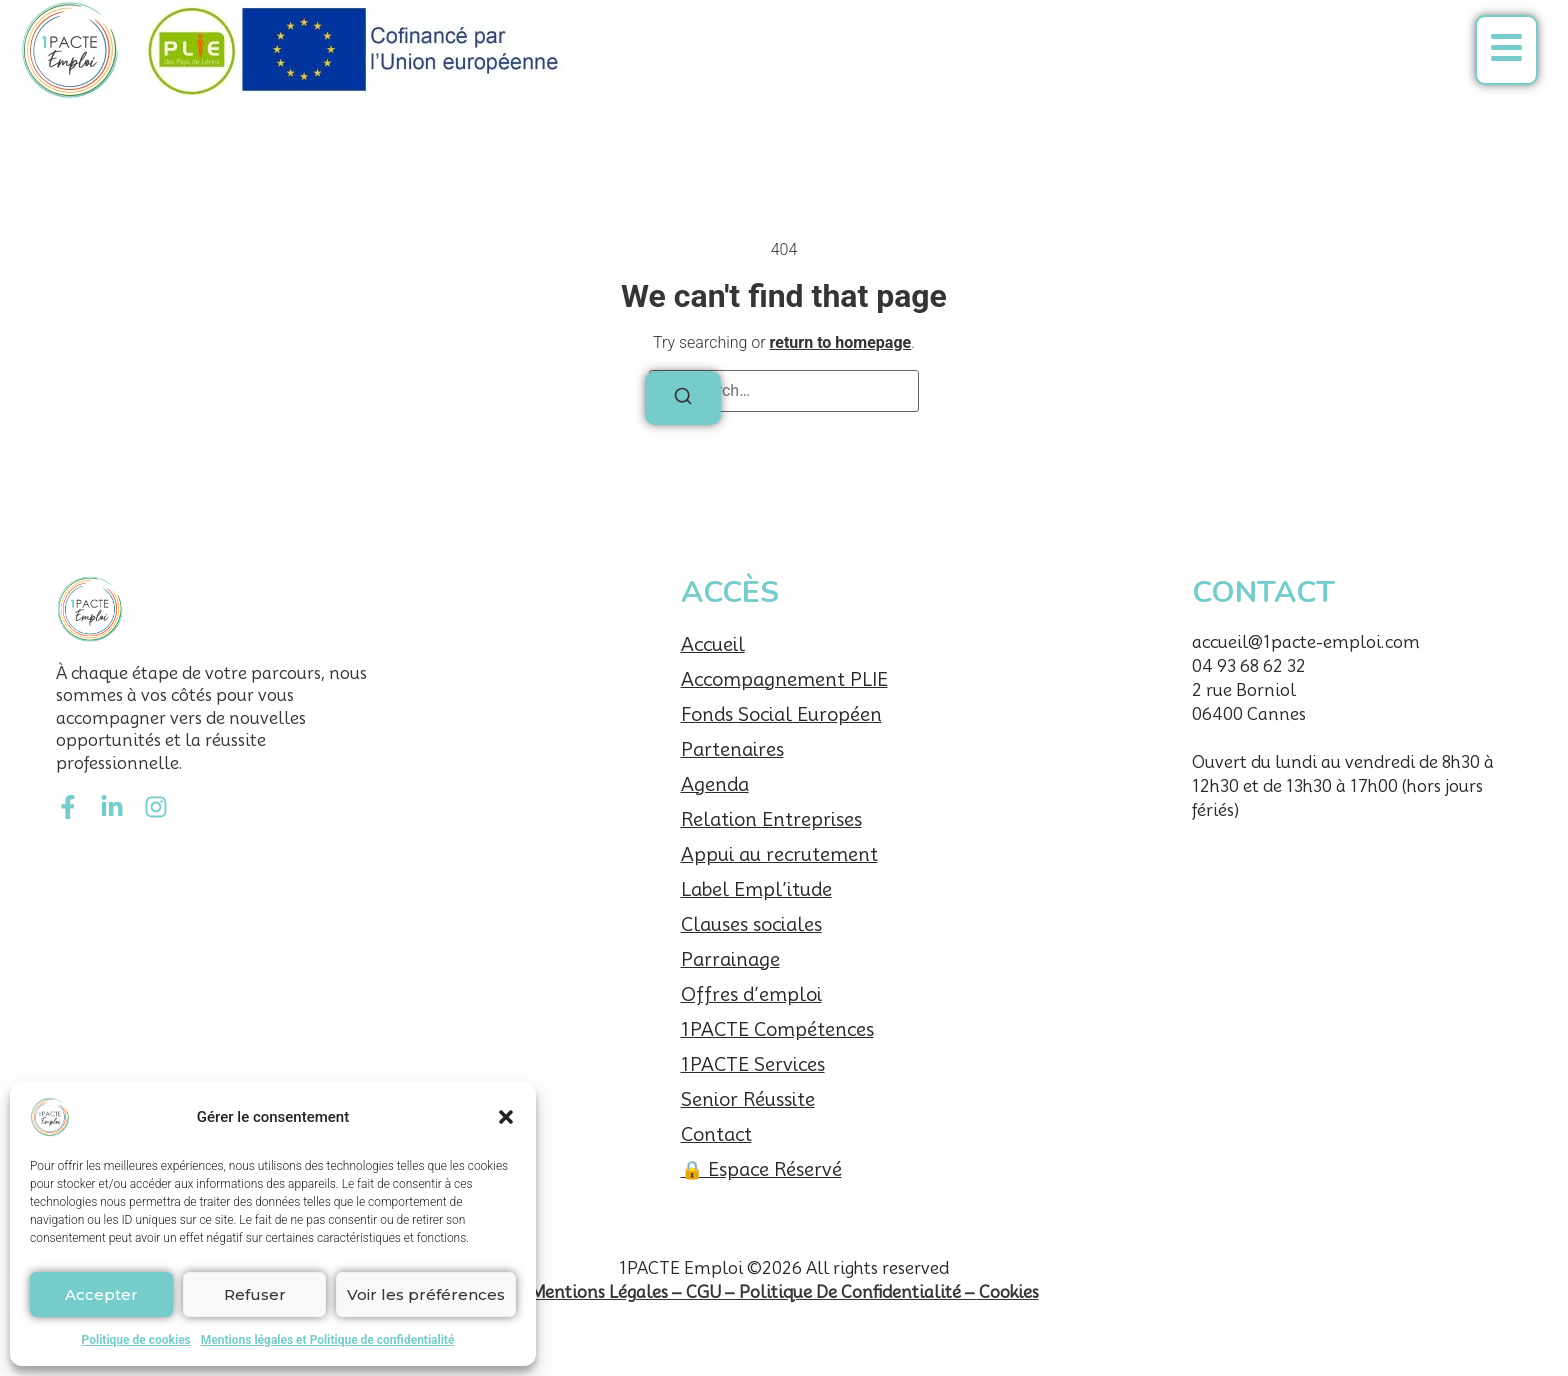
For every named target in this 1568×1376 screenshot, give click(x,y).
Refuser (255, 1294)
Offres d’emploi (751, 994)
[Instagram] (156, 807)
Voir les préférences (426, 1294)
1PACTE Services (753, 1064)
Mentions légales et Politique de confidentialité (328, 1340)
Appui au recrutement (779, 854)
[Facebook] (68, 807)
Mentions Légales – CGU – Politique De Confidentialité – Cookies (784, 1292)
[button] (506, 1117)
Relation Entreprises (771, 819)
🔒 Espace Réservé (761, 1169)
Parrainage (730, 959)
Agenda (715, 784)
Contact (716, 1134)
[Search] (683, 398)
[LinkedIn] (112, 807)
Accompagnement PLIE (784, 679)
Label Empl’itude (756, 889)
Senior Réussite (748, 1099)
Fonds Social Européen (781, 714)
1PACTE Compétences (777, 1029)
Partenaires (732, 749)
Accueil (713, 644)
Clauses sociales (751, 924)
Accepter (101, 1294)
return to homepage (841, 342)
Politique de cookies (136, 1340)
